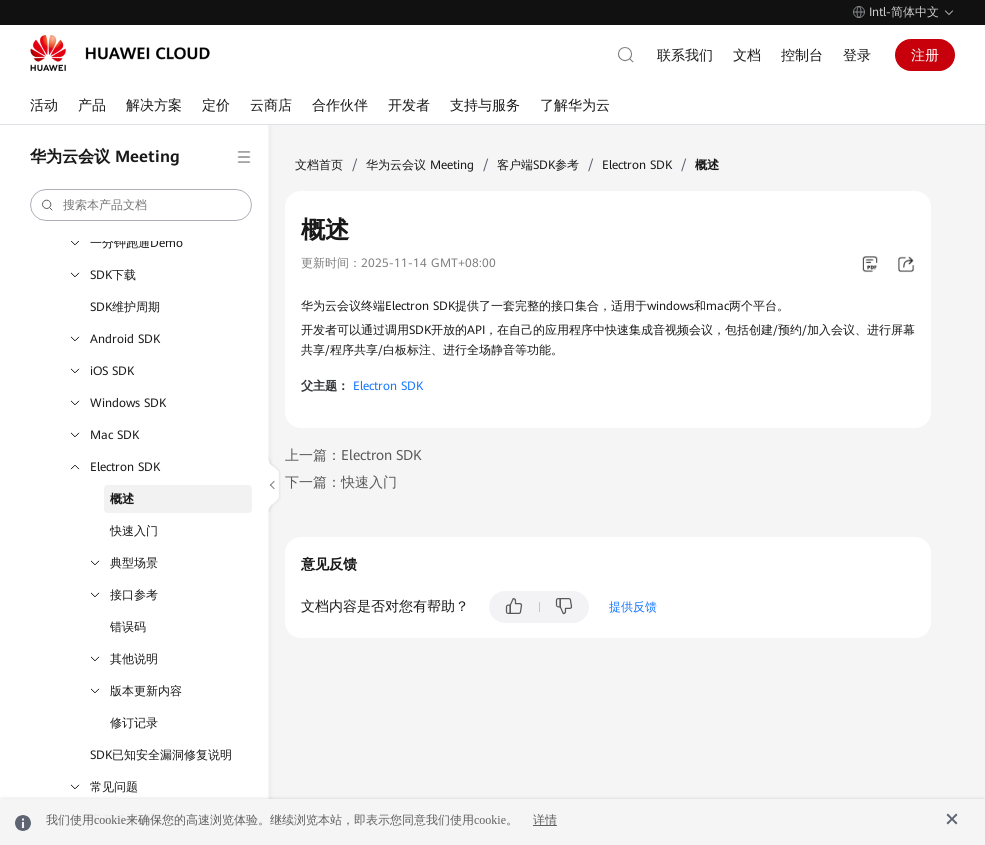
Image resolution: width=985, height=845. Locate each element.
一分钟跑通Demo (136, 243)
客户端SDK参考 (538, 165)
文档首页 (319, 165)
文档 (747, 55)
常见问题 (114, 787)
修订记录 (134, 723)
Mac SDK (114, 435)
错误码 (128, 627)
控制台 (802, 55)
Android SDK (125, 339)
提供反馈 (633, 607)
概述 (122, 499)
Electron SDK (125, 467)
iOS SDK (112, 371)
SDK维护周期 (125, 307)
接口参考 (134, 595)
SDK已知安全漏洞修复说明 (161, 755)
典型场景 (134, 563)
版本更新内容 (146, 691)
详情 (545, 820)
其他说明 (134, 659)
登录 (857, 55)
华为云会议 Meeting (420, 165)
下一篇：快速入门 (341, 482)
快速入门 (134, 531)
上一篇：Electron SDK (353, 455)
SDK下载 (113, 275)
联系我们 (685, 55)
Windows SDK (128, 403)
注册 (925, 55)
